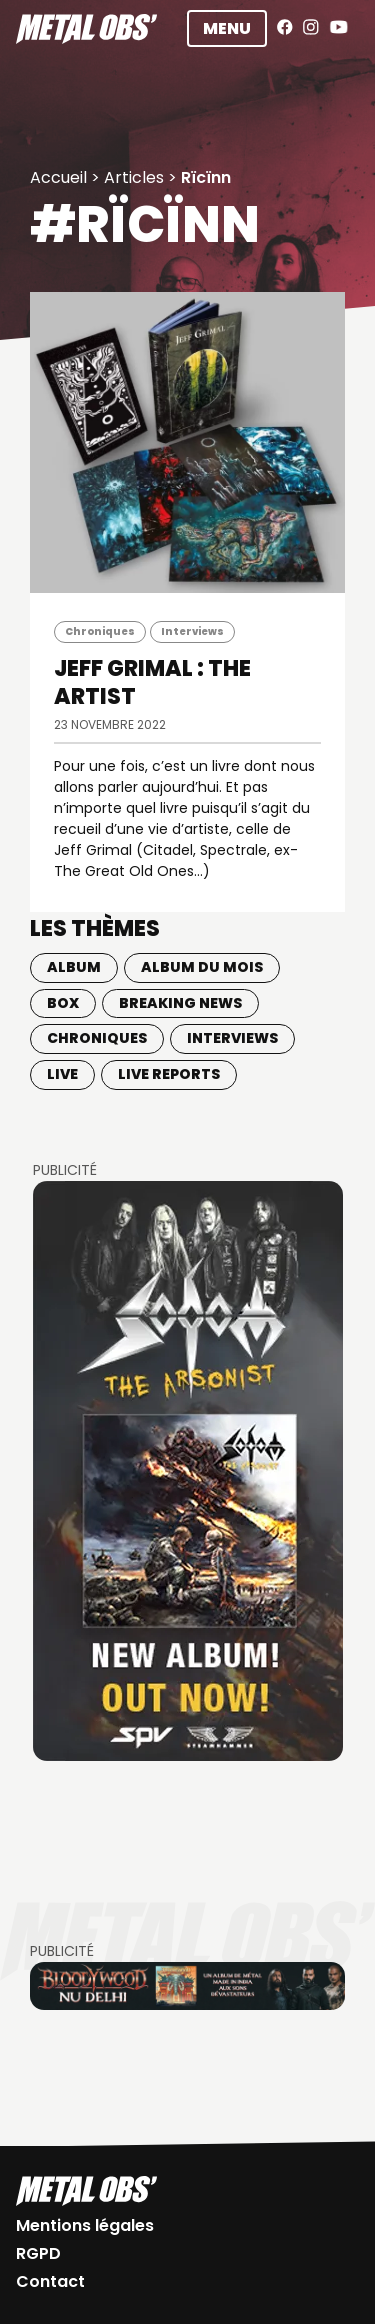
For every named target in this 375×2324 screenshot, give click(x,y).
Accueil (58, 177)
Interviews (192, 631)
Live (62, 1074)
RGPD (38, 2253)
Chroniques (100, 631)
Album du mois (202, 967)
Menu (227, 28)
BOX (63, 1003)
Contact (50, 2281)
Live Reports (169, 1074)
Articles (134, 177)
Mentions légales (85, 2225)
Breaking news (180, 1003)
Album (74, 967)
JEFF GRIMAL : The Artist (152, 682)
